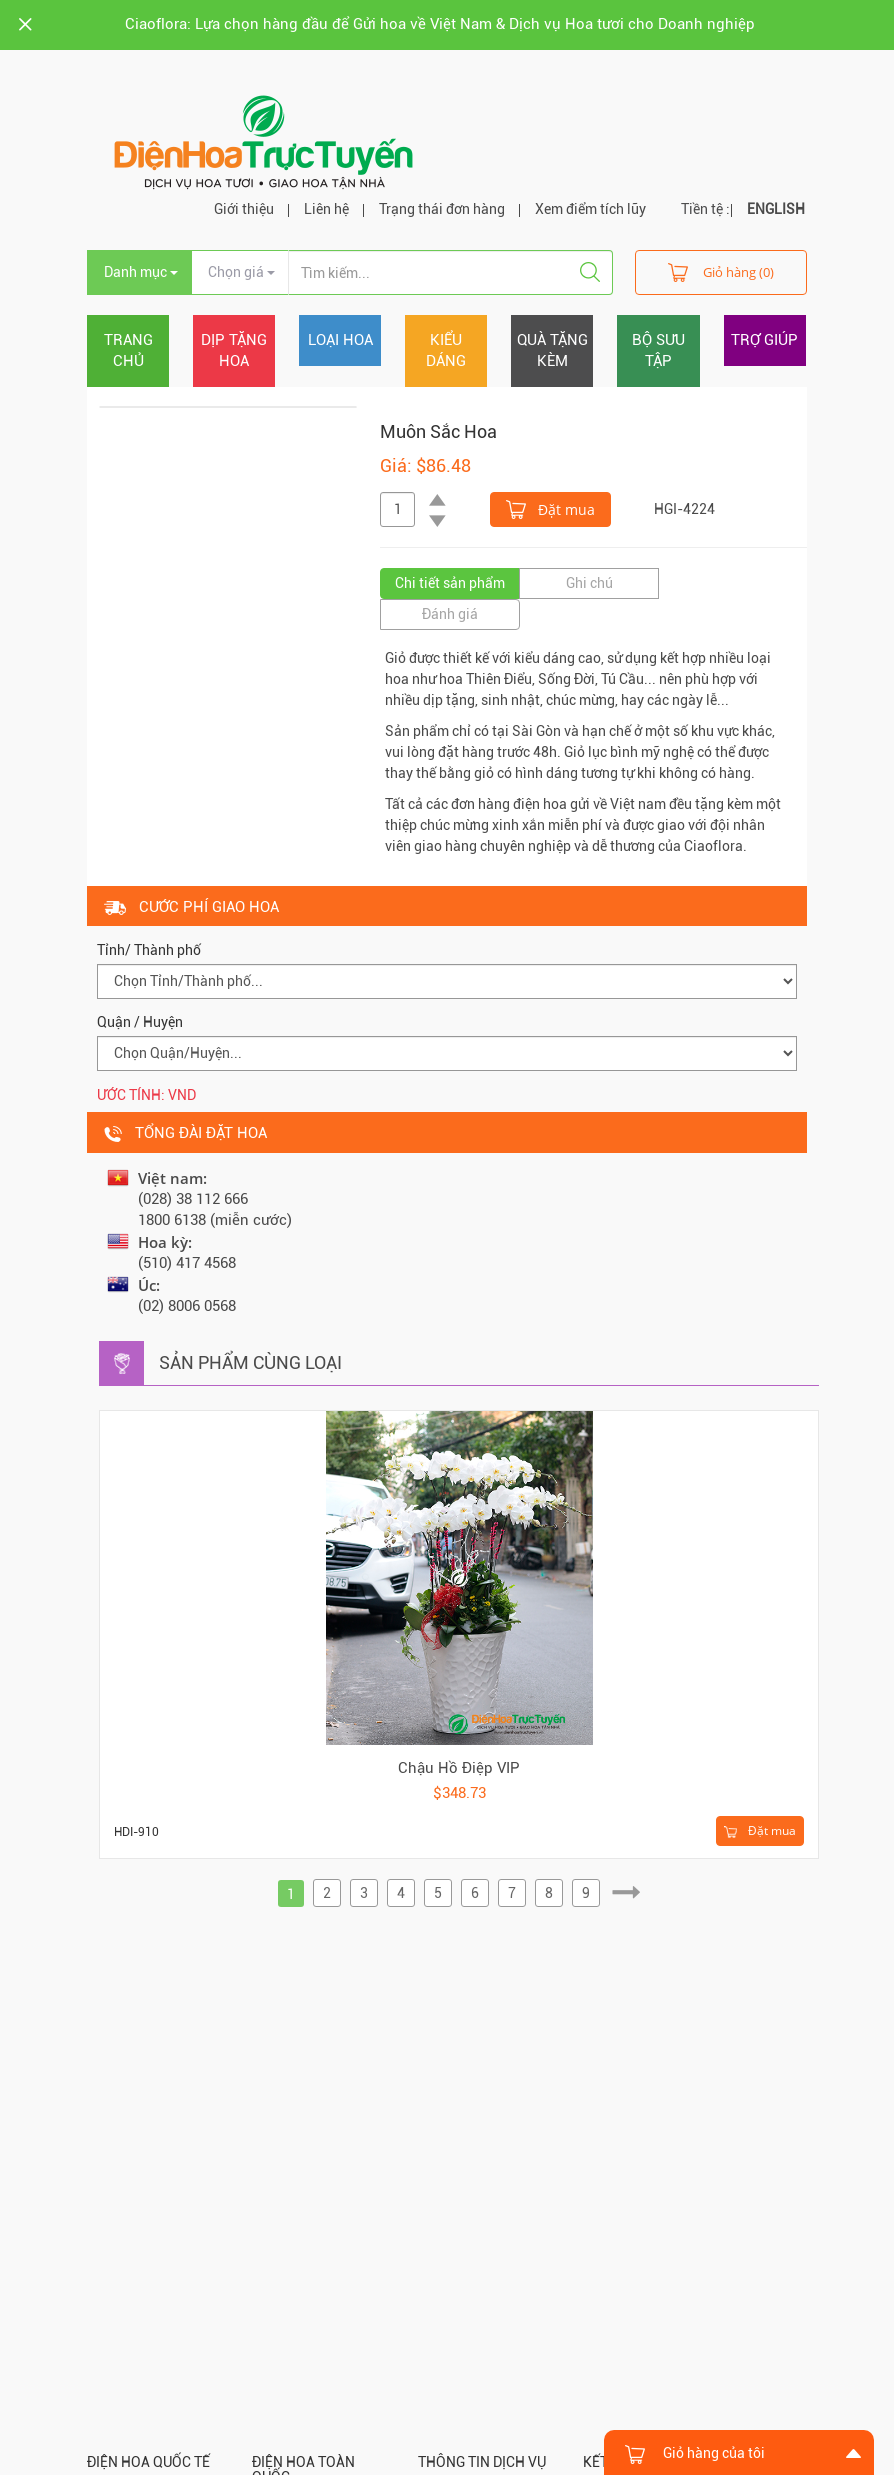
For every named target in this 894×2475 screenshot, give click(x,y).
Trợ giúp (764, 340)
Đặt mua (550, 508)
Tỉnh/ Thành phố (149, 950)
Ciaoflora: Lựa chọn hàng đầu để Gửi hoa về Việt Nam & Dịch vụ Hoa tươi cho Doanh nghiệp (440, 24)
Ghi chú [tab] (589, 583)
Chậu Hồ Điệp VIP (459, 1768)
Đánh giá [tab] (450, 614)
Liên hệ (326, 209)
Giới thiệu (244, 209)
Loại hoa (340, 340)
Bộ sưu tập (658, 350)
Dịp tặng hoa (234, 350)
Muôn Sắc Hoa (438, 431)
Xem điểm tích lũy (590, 209)
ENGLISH (776, 209)
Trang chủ (128, 350)
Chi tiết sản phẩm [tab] (450, 583)
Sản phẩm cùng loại (250, 1362)
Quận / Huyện (140, 1022)
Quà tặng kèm (552, 350)
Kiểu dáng (446, 350)
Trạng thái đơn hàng (442, 209)
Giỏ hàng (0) (721, 271)
